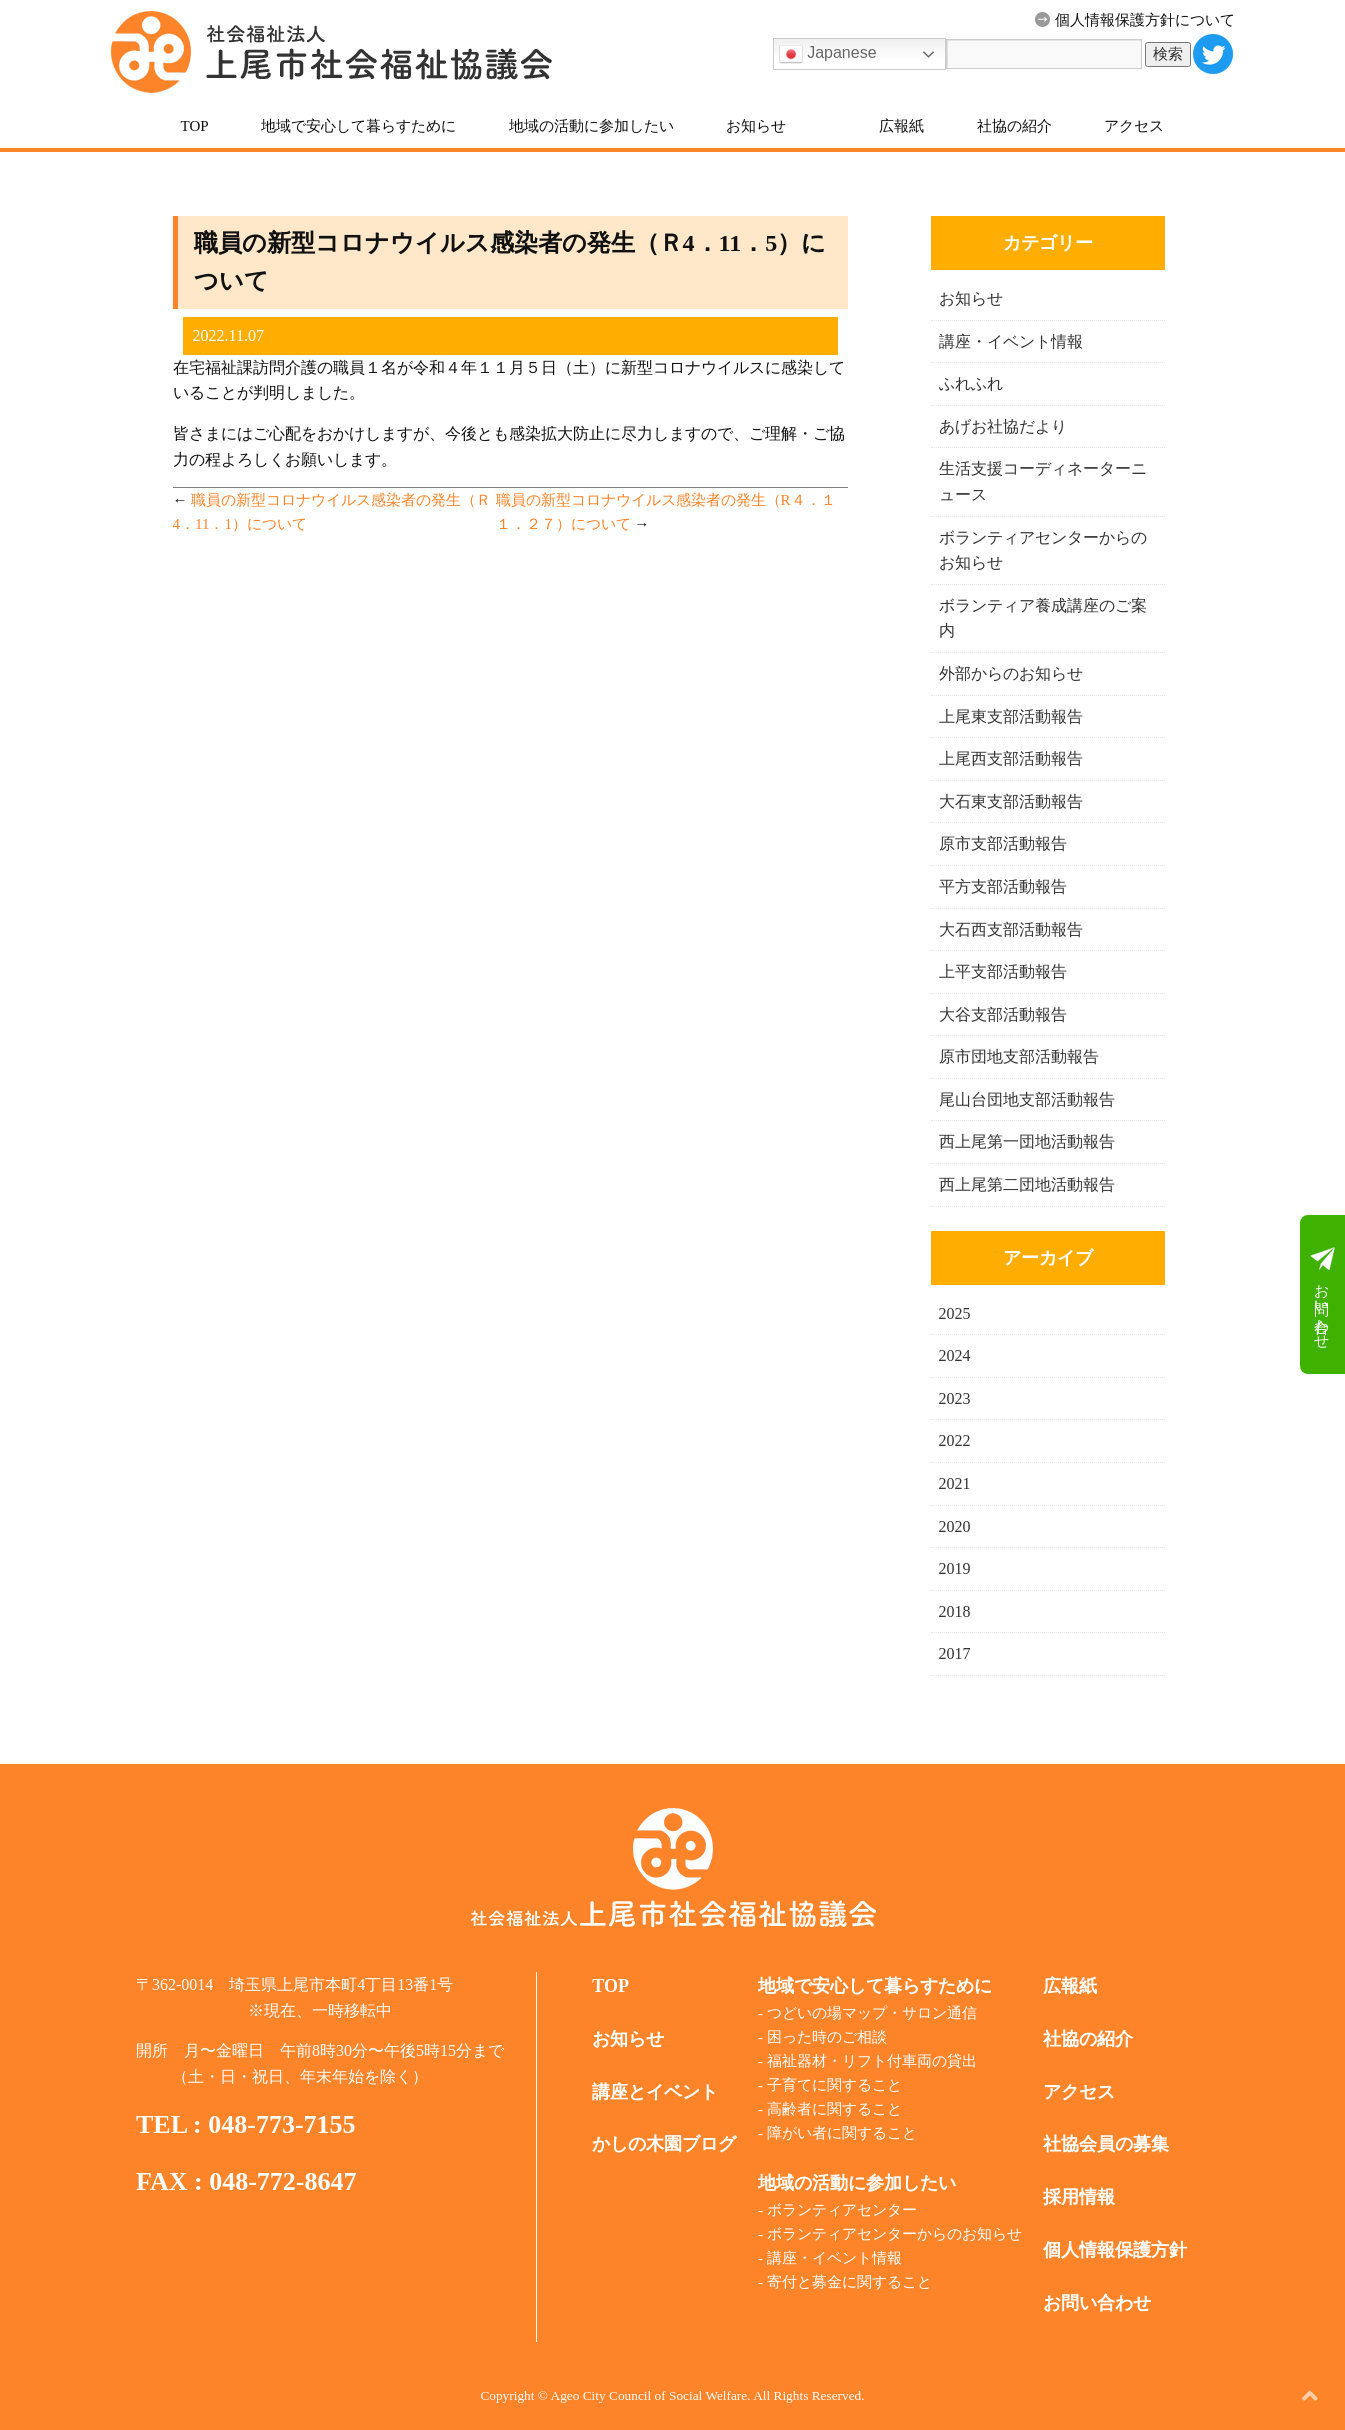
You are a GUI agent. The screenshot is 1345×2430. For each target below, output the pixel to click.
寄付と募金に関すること (849, 2282)
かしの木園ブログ (664, 2144)
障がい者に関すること (842, 2133)
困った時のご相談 (827, 2037)
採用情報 (1079, 2197)
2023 (955, 1398)
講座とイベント (655, 2092)
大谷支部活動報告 (1003, 1014)
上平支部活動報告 (1003, 971)
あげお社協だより (1003, 426)
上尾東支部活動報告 (1011, 716)
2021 (955, 1483)
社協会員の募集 (1106, 2144)
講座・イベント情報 (1011, 341)
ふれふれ (971, 383)
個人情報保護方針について (1135, 20)
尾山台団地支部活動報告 (1027, 1099)
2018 (955, 1611)
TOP (195, 126)
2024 (955, 1355)
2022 (955, 1440)
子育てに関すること (834, 2085)
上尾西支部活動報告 (1011, 758)
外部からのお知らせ (1011, 673)
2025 (955, 1313)
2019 (955, 1568)
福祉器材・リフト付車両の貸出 (872, 2061)
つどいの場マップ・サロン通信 (872, 2013)
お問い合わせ (1322, 1294)
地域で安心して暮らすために (358, 126)
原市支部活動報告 (1003, 843)
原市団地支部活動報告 (1019, 1056)
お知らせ (756, 126)
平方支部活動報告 (1003, 886)
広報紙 (901, 126)
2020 (955, 1526)
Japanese (828, 54)
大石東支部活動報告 (1011, 801)
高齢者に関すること (834, 2109)
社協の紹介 (1014, 126)
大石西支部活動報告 (1011, 929)
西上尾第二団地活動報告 (1027, 1184)
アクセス (1134, 126)
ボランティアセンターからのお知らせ (894, 2234)
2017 (955, 1653)
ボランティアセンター (842, 2210)
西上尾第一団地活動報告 (1027, 1141)
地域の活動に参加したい (591, 126)
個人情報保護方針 (1115, 2250)
